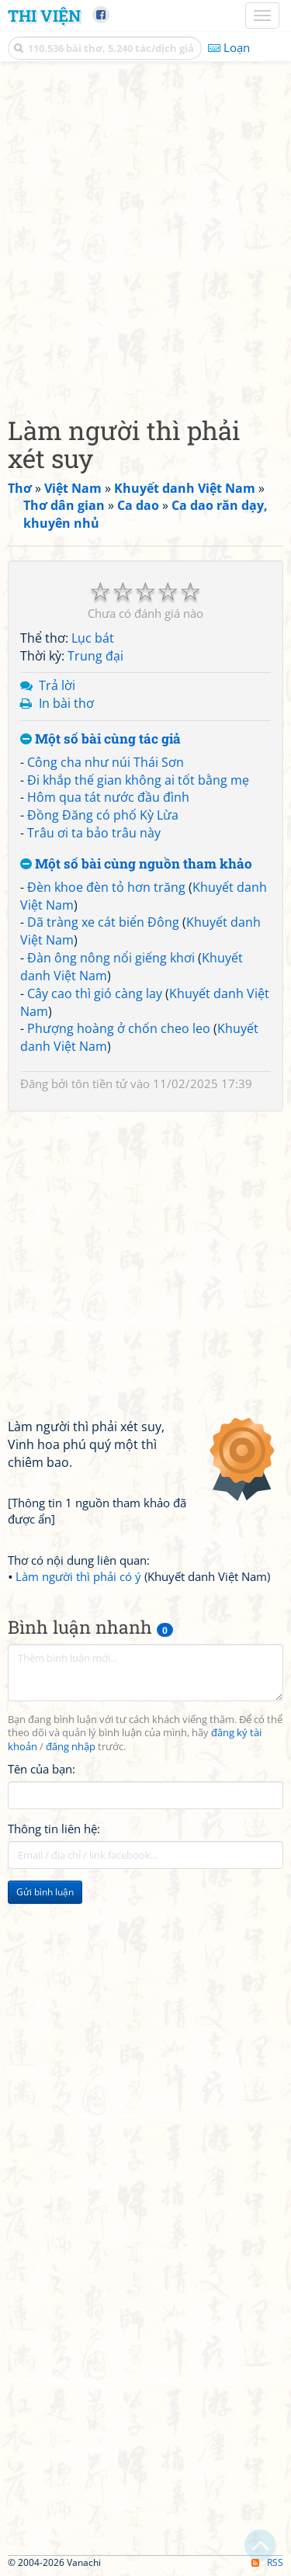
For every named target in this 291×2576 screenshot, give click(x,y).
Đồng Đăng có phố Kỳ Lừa (102, 814)
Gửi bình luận (45, 1891)
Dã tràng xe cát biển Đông (103, 922)
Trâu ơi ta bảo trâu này (94, 832)
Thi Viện (44, 15)
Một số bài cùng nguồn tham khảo (136, 864)
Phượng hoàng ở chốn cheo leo (118, 1028)
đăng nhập (70, 1746)
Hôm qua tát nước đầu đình (108, 797)
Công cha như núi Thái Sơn (105, 762)
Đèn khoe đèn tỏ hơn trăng (106, 887)
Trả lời (57, 685)
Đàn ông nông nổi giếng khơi (111, 957)
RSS (267, 2562)
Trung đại (95, 655)
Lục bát (92, 638)
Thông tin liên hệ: (54, 1828)
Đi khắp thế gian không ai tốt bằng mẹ (138, 780)
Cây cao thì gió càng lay (94, 993)
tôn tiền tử (99, 1083)
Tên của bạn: (41, 1769)
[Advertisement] (145, 234)
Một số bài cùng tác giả (100, 739)
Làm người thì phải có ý (78, 1576)
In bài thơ (66, 703)
